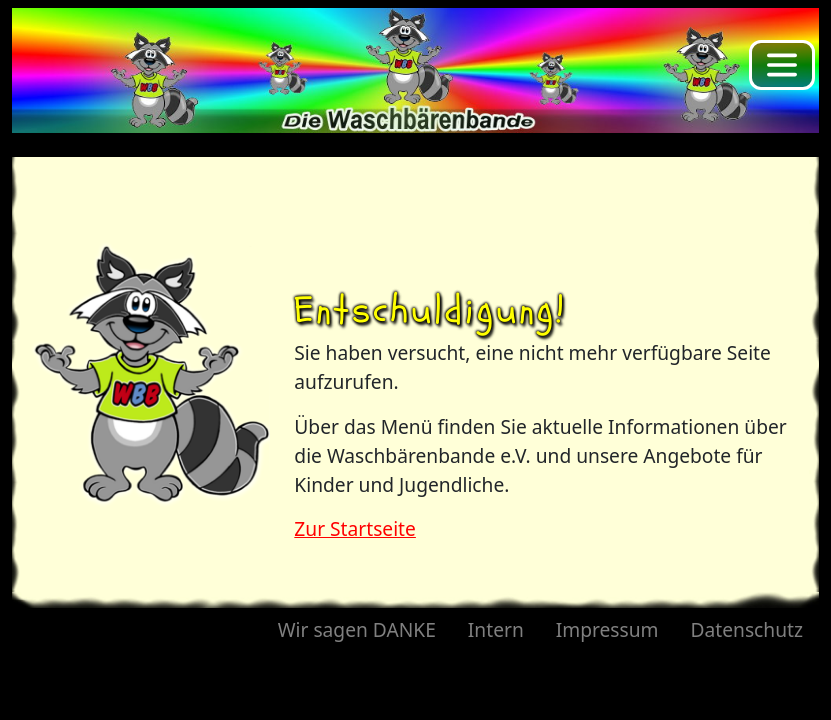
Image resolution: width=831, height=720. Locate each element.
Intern (496, 629)
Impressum (607, 629)
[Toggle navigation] (782, 65)
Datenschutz (747, 629)
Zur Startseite (355, 528)
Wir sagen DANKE (357, 629)
